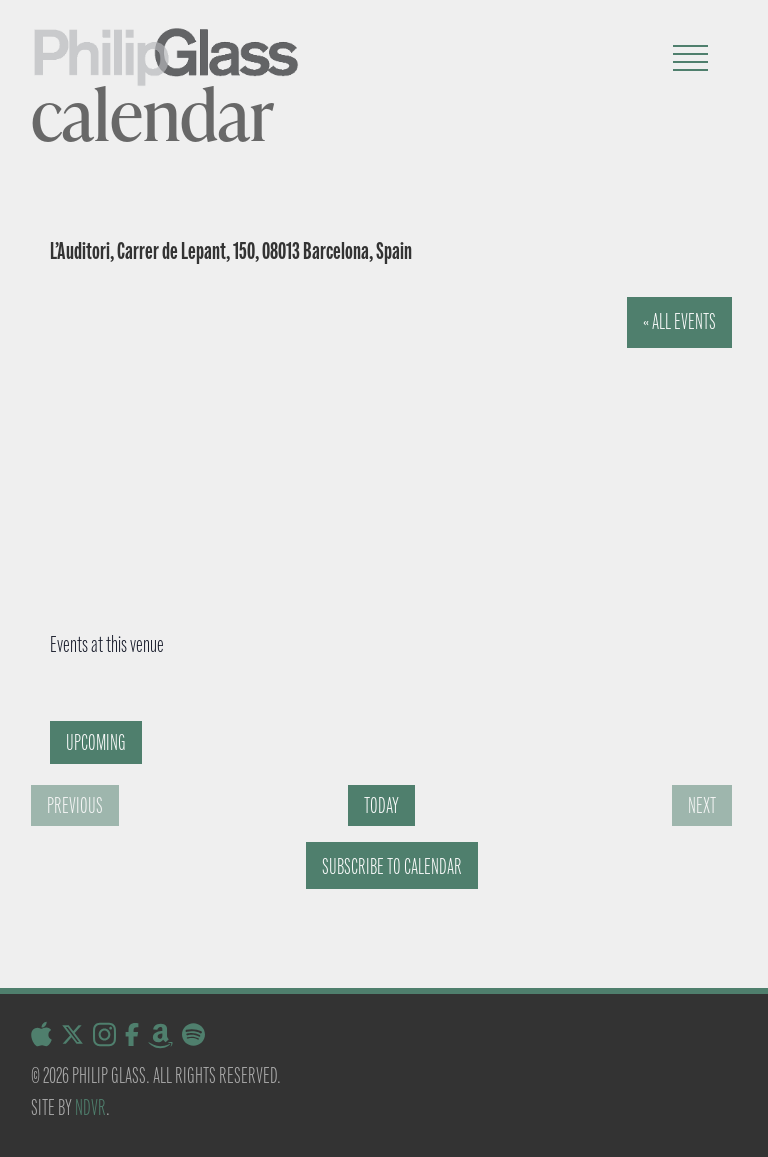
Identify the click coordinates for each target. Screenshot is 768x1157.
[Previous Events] (75, 805)
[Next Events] (702, 805)
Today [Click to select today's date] (381, 805)
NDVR (90, 1107)
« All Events (679, 321)
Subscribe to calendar (392, 866)
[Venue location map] (361, 447)
